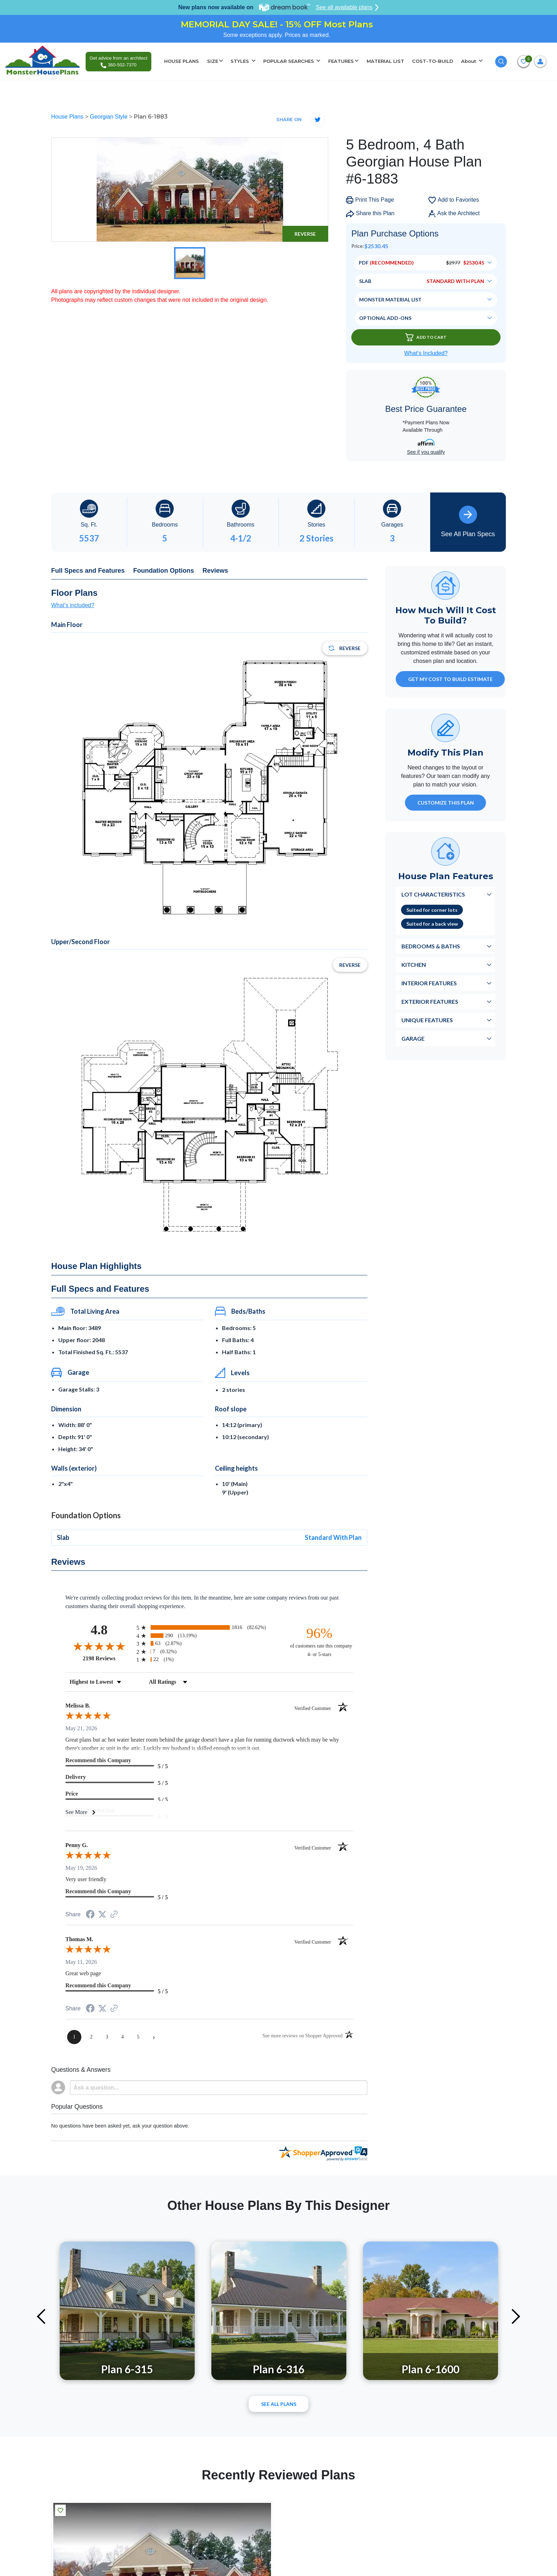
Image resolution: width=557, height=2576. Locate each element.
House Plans (68, 117)
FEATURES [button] (341, 61)
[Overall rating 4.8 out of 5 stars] (99, 1646)
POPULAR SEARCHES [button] (289, 61)
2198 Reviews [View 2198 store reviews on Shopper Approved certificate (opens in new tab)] (108, 1658)
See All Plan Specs (468, 522)
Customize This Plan (445, 803)
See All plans (278, 2404)
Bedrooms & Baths (430, 946)
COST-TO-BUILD (432, 61)
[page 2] (91, 2037)
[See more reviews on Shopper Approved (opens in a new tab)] (114, 1915)
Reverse (305, 234)
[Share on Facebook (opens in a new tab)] (90, 1915)
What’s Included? (426, 353)
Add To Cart (426, 337)
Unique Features (427, 1020)
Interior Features (429, 983)
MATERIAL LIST (385, 61)
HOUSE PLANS (181, 61)
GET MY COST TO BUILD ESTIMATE (450, 679)
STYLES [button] (240, 61)
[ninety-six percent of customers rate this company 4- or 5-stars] (319, 1642)
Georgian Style (109, 117)
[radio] (209, 1627)
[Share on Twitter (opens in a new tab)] (102, 1914)
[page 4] (122, 2037)
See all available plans (347, 7)
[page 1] (74, 2037)
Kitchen (413, 964)
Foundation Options (163, 570)
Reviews (215, 570)
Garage (412, 1038)
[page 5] (138, 2037)
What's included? (72, 605)
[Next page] (153, 2037)
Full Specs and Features (88, 570)
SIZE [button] (212, 61)
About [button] (469, 61)
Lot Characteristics (433, 894)
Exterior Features (429, 1001)
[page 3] (107, 2037)
